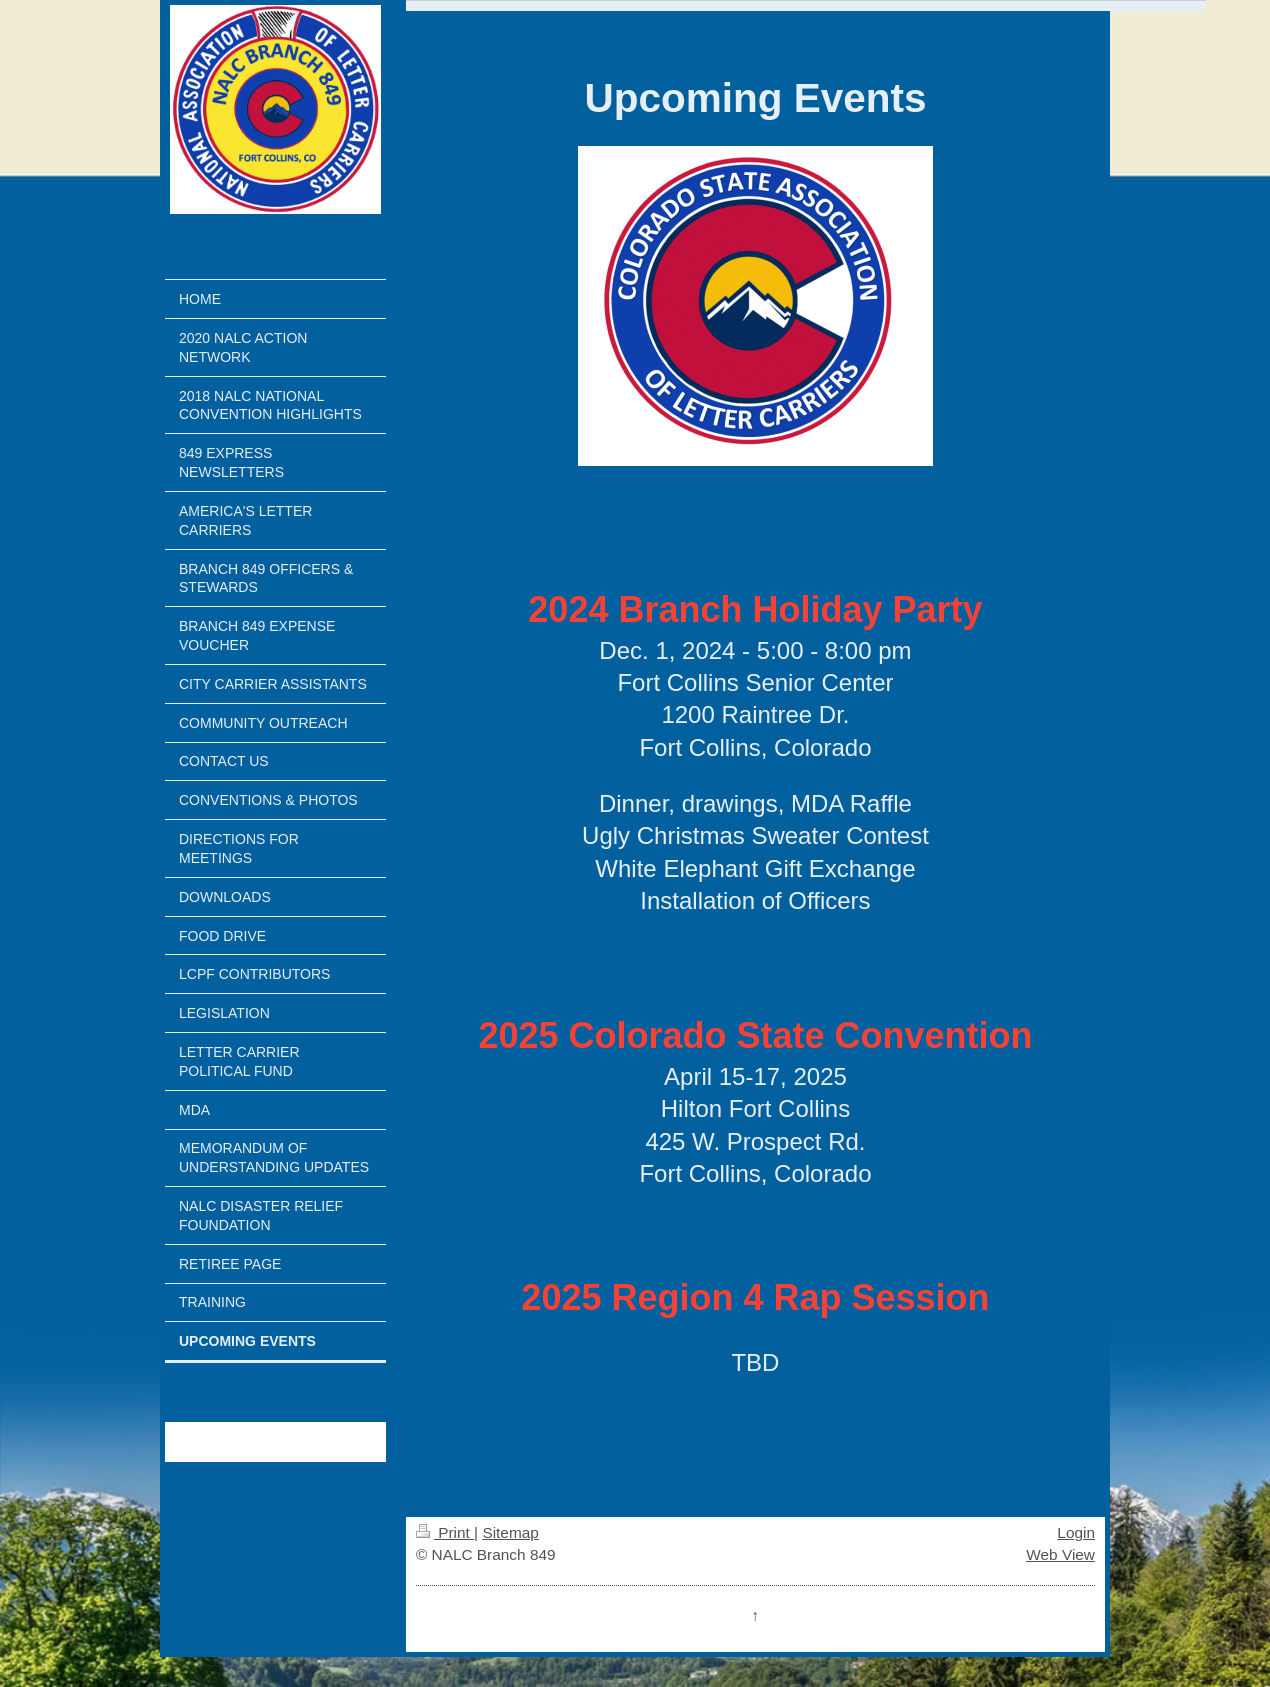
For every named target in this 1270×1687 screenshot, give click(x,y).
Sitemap (510, 1532)
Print (445, 1532)
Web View (1060, 1554)
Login (1076, 1532)
